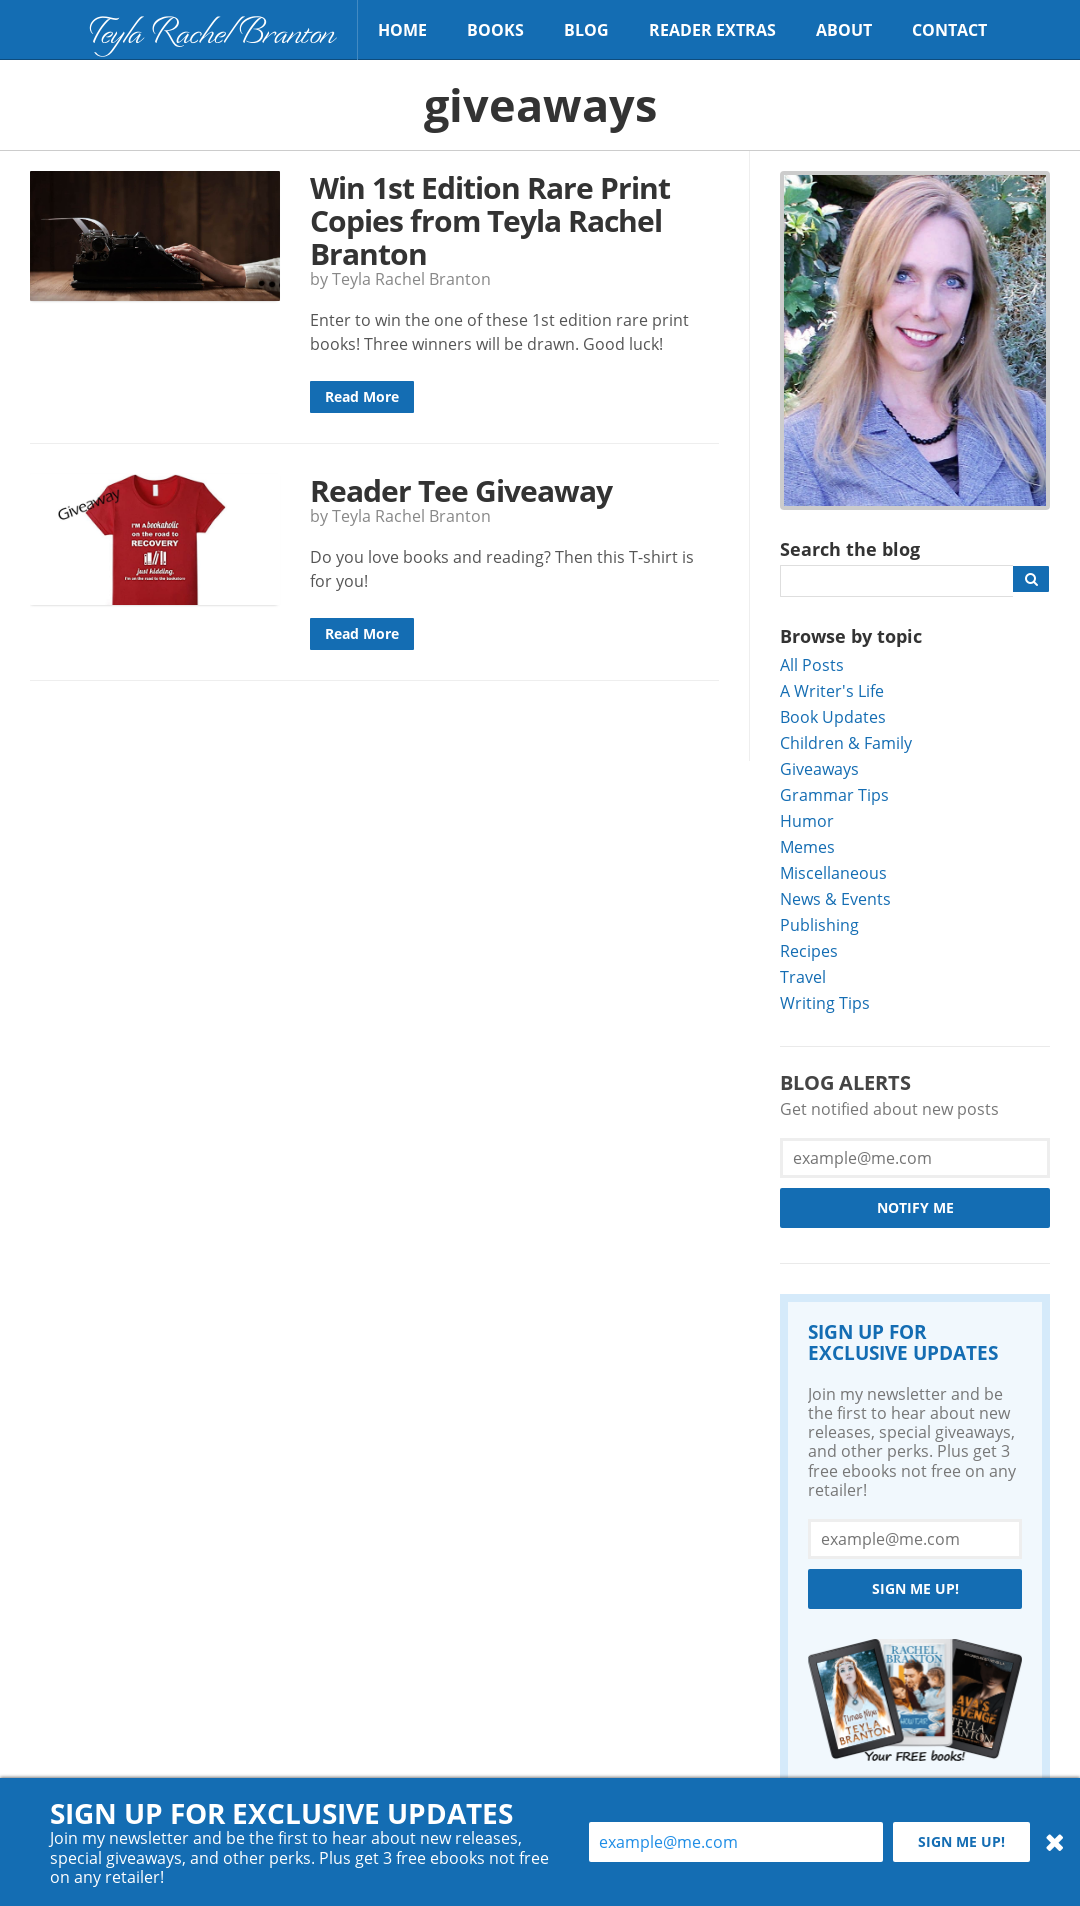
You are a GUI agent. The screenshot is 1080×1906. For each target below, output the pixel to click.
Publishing (819, 924)
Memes (807, 846)
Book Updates (833, 716)
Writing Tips (825, 1002)
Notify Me (915, 1207)
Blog (586, 30)
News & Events (835, 898)
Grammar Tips (834, 794)
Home (402, 30)
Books (495, 30)
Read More (362, 396)
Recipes (809, 950)
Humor (807, 820)
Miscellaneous (833, 872)
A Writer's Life (832, 690)
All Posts (812, 664)
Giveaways (819, 768)
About (844, 30)
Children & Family (846, 742)
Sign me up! (915, 1588)
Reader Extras (712, 30)
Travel (803, 976)
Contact (949, 30)
